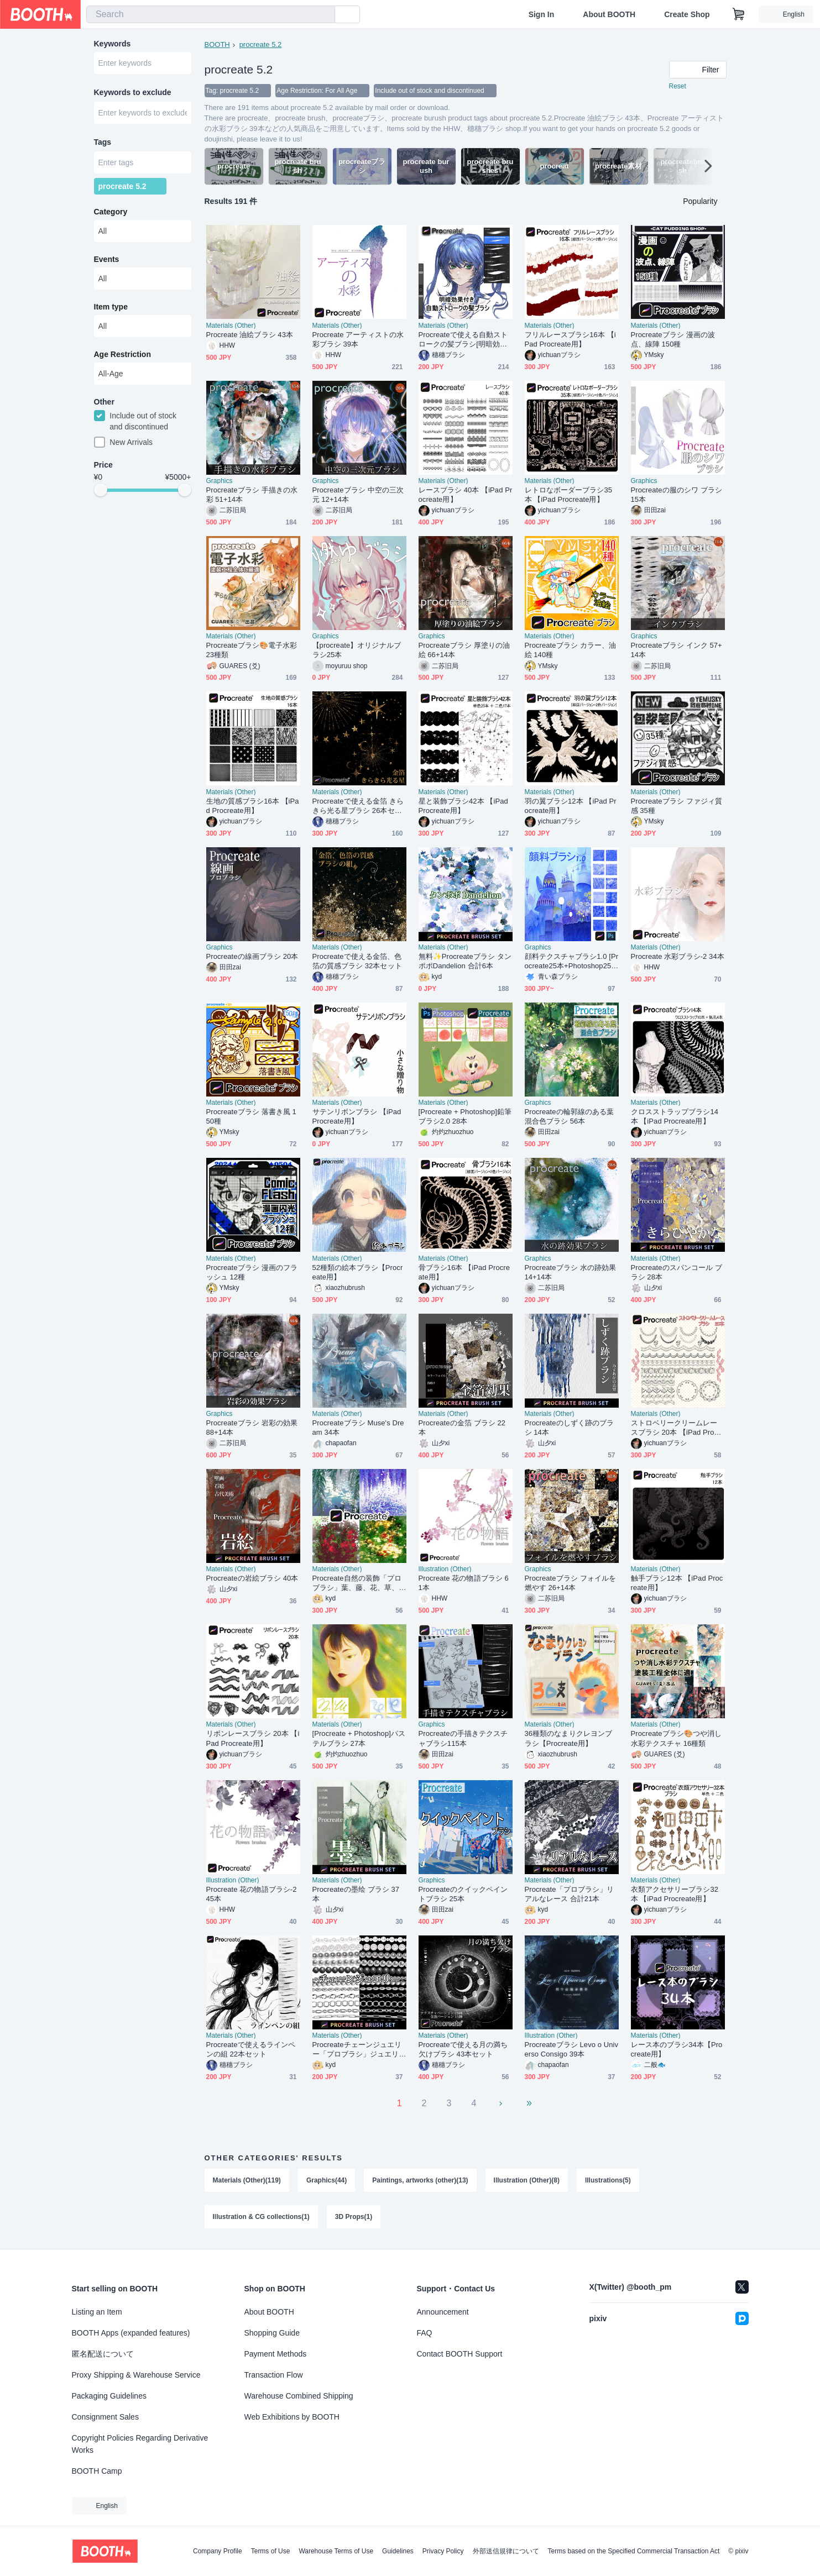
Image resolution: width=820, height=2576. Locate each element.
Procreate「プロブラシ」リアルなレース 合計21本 (569, 1894)
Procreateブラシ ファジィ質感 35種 (676, 806)
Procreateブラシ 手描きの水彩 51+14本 (251, 494)
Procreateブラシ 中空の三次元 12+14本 (358, 494)
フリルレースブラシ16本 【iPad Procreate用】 (570, 339)
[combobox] (210, 14)
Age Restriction (122, 354)
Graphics (219, 481)
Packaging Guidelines (109, 2395)
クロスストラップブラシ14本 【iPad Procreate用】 (675, 1116)
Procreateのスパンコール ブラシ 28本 (676, 1272)
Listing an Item (97, 2311)
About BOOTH (609, 14)
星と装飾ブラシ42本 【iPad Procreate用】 (463, 806)
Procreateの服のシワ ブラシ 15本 (676, 494)
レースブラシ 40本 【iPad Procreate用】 (466, 494)
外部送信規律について (506, 2551)
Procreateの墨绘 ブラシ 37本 (356, 1894)
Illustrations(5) (608, 2180)
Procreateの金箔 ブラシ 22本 (462, 1427)
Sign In (542, 14)
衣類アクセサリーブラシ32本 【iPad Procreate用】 (675, 1894)
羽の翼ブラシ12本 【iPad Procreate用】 (571, 806)
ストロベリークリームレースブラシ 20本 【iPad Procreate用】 (677, 1428)
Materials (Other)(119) (247, 2180)
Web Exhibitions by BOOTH (292, 2416)
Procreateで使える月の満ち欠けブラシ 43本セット (463, 2049)
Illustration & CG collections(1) (261, 2217)
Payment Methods (275, 2353)
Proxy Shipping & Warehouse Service (136, 2374)
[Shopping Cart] (738, 14)
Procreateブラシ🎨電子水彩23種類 (251, 650)
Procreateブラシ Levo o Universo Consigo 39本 (572, 2049)
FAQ (424, 2332)
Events (106, 259)
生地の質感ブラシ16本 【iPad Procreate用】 (252, 806)
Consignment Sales (105, 2416)
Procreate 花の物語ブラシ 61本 (464, 1583)
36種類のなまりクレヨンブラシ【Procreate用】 (569, 1738)
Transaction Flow (273, 2374)
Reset (677, 86)
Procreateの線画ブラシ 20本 (252, 956)
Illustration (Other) (445, 1569)
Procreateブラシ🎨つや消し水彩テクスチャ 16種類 (676, 1738)
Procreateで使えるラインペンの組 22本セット (251, 2049)
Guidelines (398, 2551)
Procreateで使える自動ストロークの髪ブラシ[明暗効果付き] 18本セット (463, 339)
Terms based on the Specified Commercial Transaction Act (634, 2551)
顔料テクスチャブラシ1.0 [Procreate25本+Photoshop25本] (572, 961)
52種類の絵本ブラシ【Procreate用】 (357, 1272)
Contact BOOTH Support (460, 2353)
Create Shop (686, 14)
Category (111, 212)
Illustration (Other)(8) (527, 2180)
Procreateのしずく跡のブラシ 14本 (569, 1427)
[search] (324, 15)
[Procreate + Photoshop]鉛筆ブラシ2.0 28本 (465, 1116)
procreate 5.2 (260, 44)
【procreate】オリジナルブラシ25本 (356, 650)
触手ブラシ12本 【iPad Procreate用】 (677, 1583)
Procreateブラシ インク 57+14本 (676, 650)
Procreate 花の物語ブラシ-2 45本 (251, 1894)
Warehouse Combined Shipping (298, 2395)
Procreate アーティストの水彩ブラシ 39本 (358, 339)
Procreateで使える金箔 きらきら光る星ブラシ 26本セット (358, 806)
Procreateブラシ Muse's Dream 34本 (358, 1427)
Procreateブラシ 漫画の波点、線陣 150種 (673, 339)
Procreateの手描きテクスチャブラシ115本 (463, 1738)
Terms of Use (270, 2551)
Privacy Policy (443, 2551)
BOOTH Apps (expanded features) (131, 2332)
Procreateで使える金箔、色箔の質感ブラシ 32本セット (357, 961)
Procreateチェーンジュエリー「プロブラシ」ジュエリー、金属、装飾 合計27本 (357, 2049)
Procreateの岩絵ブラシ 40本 (252, 1578)
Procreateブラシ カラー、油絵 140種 (570, 650)
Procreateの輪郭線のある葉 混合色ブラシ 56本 (569, 1116)
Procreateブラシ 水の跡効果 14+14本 (570, 1272)
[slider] (100, 489)
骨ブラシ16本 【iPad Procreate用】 (464, 1272)
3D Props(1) (353, 2217)
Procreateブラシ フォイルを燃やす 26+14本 (570, 1583)
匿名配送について (103, 2353)
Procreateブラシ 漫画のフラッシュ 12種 (251, 1272)
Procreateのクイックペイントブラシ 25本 (463, 1894)
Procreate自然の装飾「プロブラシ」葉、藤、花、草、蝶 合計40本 (357, 1583)
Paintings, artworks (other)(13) (420, 2180)
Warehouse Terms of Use (336, 2551)
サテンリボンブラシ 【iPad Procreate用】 (356, 1116)
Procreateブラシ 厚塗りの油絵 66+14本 (464, 650)
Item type (111, 307)
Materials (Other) (231, 325)
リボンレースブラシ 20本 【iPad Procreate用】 (253, 1738)
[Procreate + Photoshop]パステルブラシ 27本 (359, 1738)
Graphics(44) (326, 2180)
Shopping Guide (272, 2332)
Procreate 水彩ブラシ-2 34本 (677, 956)
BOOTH (217, 44)
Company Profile (217, 2551)
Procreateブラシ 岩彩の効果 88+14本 (251, 1427)
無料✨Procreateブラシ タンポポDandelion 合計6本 (465, 961)
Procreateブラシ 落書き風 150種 (251, 1116)
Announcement (443, 2311)
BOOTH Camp (97, 2471)
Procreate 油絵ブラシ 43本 (250, 334)
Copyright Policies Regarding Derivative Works (140, 2443)
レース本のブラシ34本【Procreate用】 (677, 2049)
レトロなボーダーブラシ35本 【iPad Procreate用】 (569, 494)
